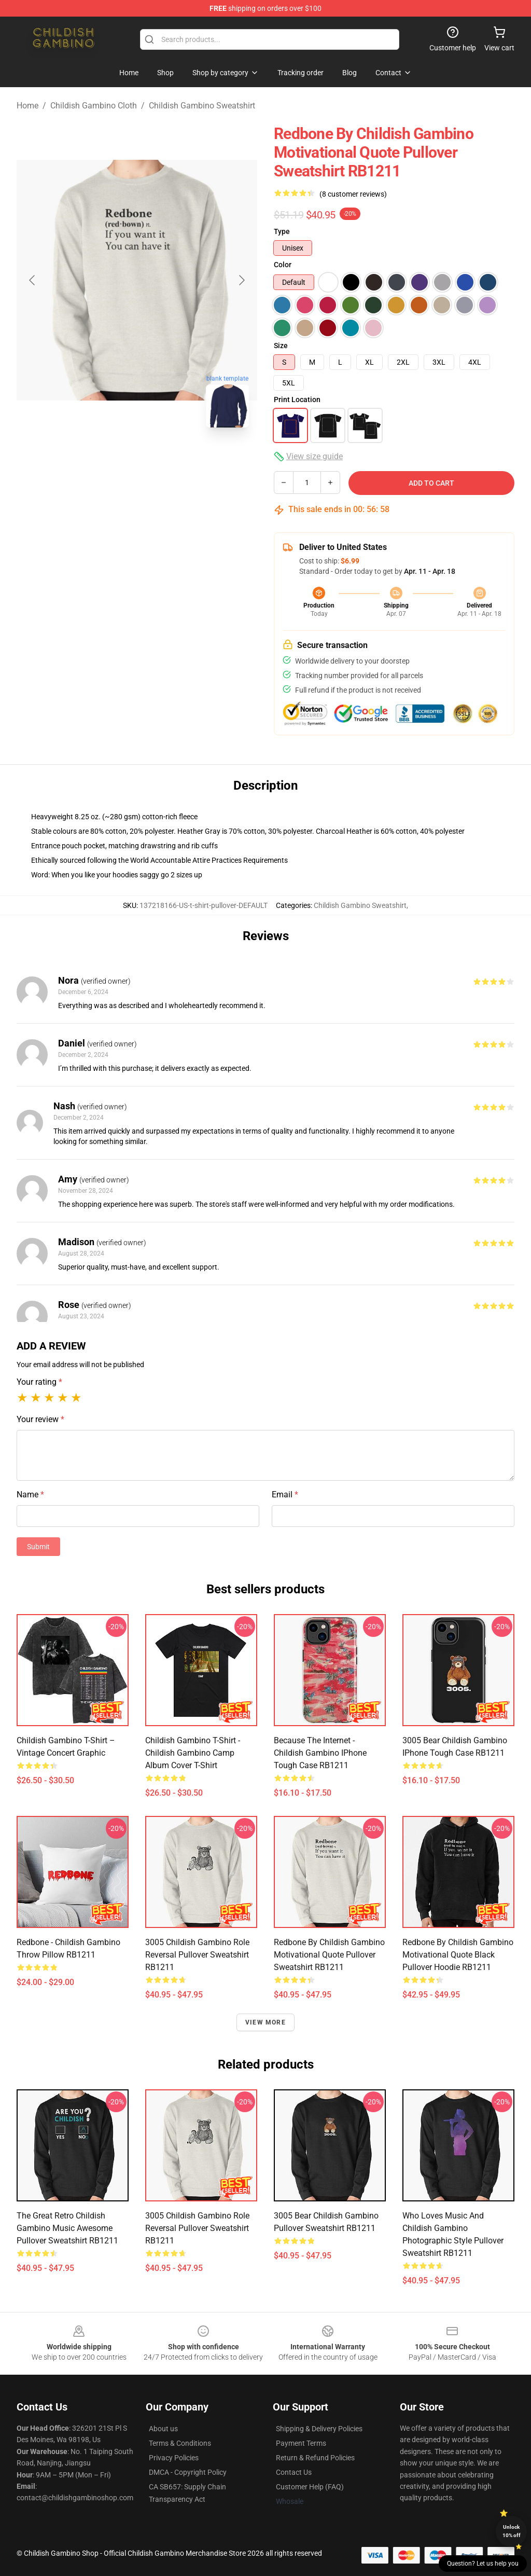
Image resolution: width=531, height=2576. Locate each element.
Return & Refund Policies (315, 2458)
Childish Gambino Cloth (93, 106)
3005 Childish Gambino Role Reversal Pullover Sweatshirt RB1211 (197, 1954)
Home (27, 106)
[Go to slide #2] (164, 458)
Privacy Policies (174, 2458)
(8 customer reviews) (353, 194)
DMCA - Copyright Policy (188, 2472)
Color (282, 264)
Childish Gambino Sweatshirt (202, 106)
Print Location (297, 399)
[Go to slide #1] (110, 458)
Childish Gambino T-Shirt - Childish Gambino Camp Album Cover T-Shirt (192, 1752)
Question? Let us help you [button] (483, 2563)
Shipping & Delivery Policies (319, 2429)
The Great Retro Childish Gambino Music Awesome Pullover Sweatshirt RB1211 (67, 2228)
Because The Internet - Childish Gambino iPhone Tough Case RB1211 (320, 1752)
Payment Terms (301, 2443)
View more (265, 2022)
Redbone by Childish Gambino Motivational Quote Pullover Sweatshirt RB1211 (329, 1954)
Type (282, 231)
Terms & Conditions (180, 2443)
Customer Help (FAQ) (310, 2487)
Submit (38, 1546)
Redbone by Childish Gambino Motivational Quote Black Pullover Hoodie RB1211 (457, 1954)
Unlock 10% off (511, 2531)
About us (163, 2429)
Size (281, 345)
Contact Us (294, 2472)
